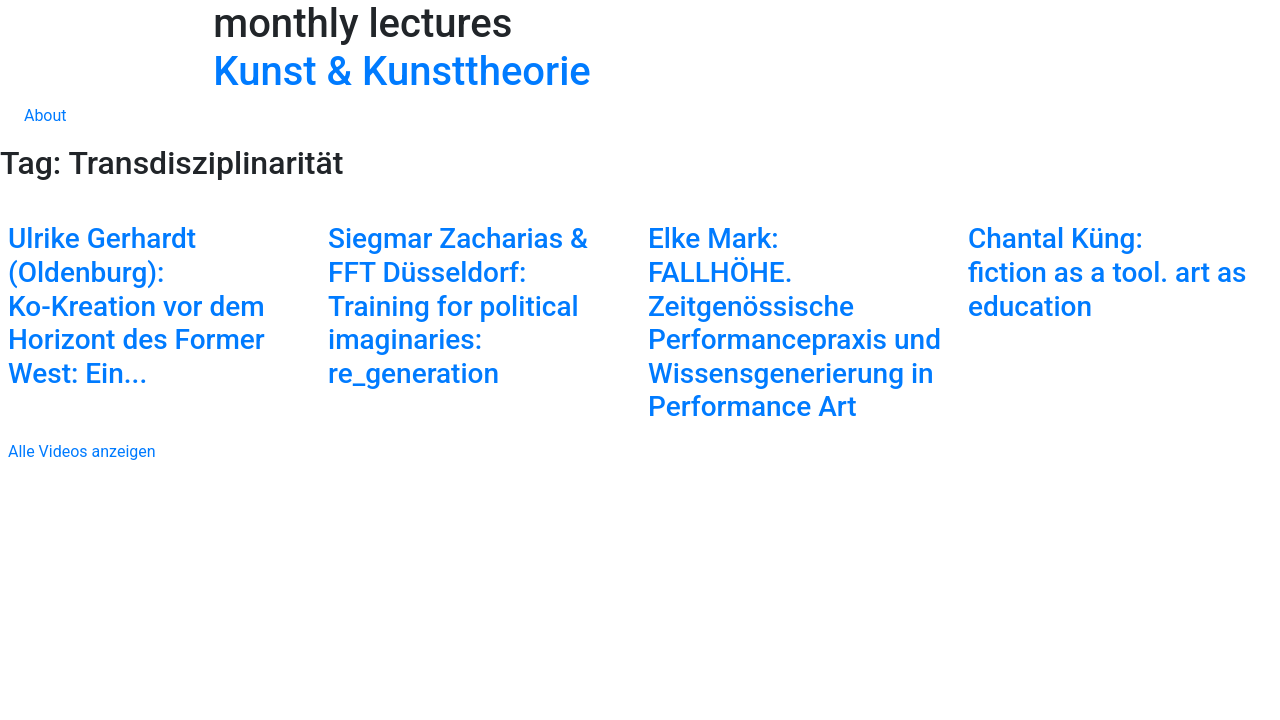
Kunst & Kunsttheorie (401, 71)
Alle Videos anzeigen (78, 451)
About (45, 115)
